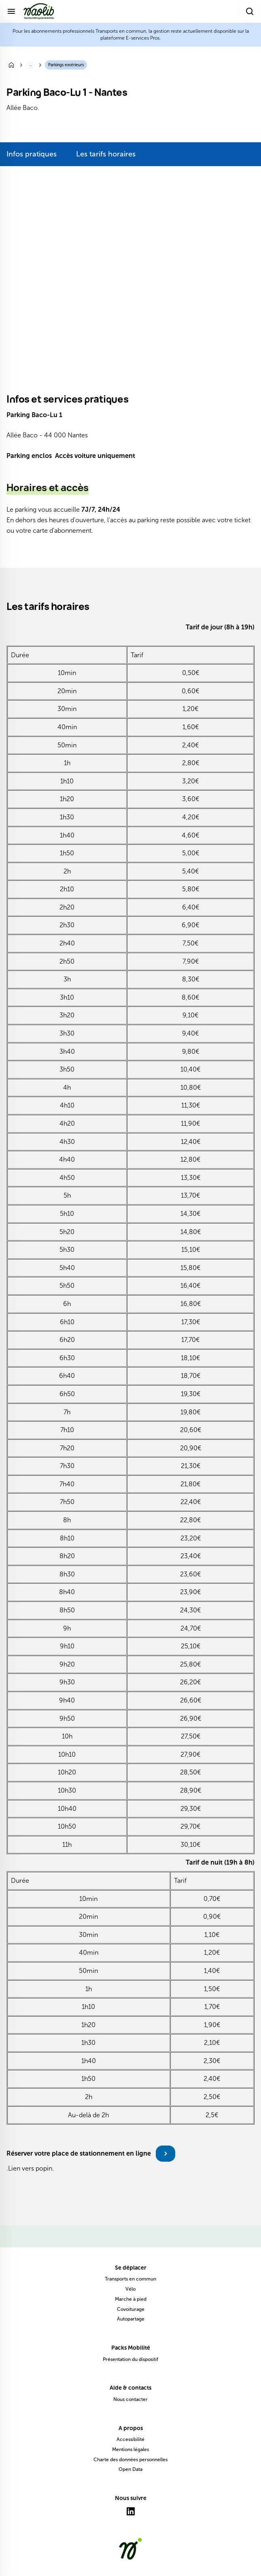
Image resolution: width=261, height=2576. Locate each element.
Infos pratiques (31, 154)
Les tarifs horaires (106, 154)
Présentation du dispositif (130, 2359)
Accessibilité (130, 2439)
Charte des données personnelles (130, 2459)
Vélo (130, 2289)
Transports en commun (130, 2279)
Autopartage (130, 2319)
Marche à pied (130, 2299)
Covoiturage (130, 2309)
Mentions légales (130, 2449)
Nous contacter (130, 2399)
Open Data (130, 2469)
